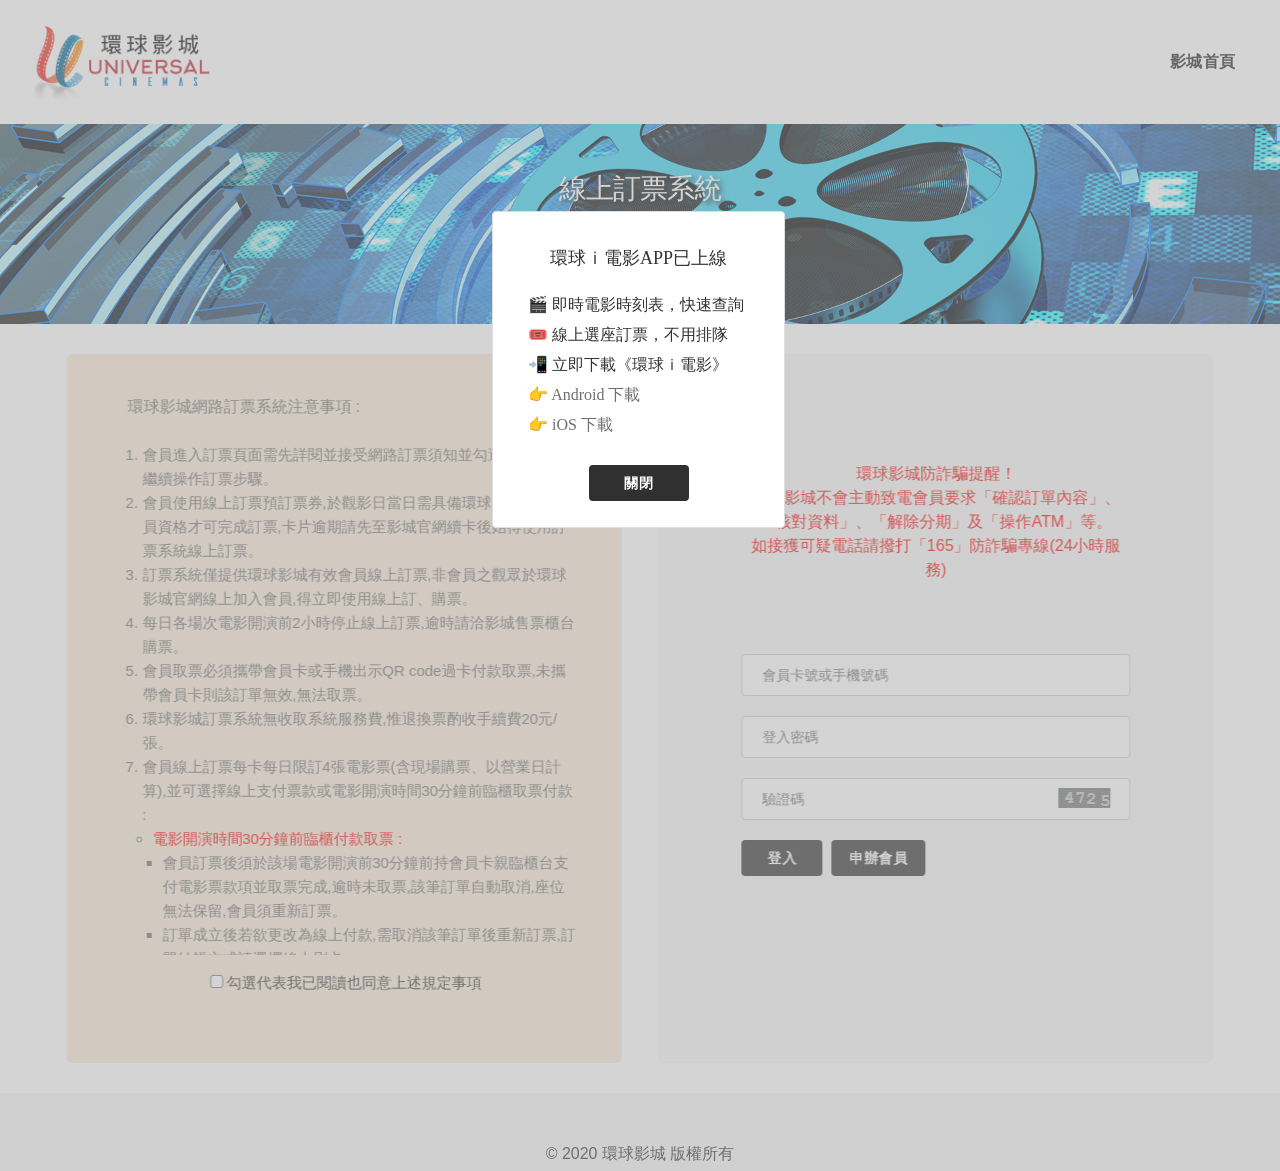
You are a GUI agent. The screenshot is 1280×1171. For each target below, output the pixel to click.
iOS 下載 (582, 424)
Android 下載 (595, 394)
